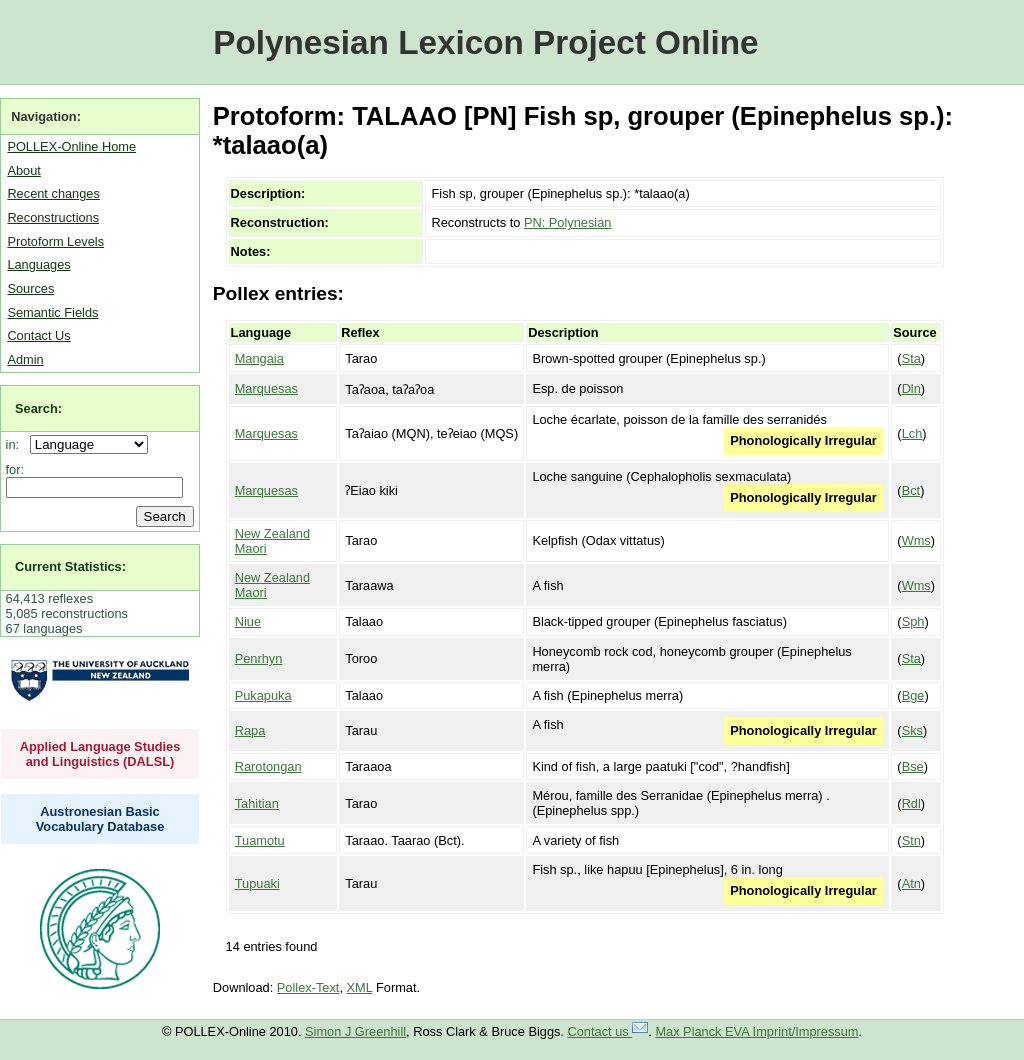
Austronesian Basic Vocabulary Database (100, 819)
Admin (25, 359)
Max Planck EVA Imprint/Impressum (756, 1031)
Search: (38, 408)
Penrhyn (259, 658)
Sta (911, 358)
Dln (911, 388)
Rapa (250, 730)
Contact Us (38, 335)
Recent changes (53, 193)
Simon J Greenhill (355, 1031)
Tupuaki (257, 883)
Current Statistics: (70, 566)
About (23, 170)
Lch (912, 433)
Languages (38, 264)
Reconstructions (53, 217)
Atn (911, 883)
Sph (913, 621)
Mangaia (259, 358)
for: (15, 469)
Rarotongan (268, 766)
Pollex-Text (308, 987)
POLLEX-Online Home (71, 146)
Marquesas (266, 388)
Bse (913, 766)
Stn (911, 840)
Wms (916, 540)
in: (16, 444)
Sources (30, 288)
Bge (913, 695)
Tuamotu (260, 840)
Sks (912, 730)
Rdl (911, 803)
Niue (248, 621)
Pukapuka (263, 695)
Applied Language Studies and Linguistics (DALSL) (100, 754)
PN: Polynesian (568, 222)
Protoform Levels (55, 241)
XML (360, 987)
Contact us (608, 1031)
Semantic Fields (52, 312)
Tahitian (257, 803)
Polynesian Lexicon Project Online (485, 42)
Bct (911, 490)
